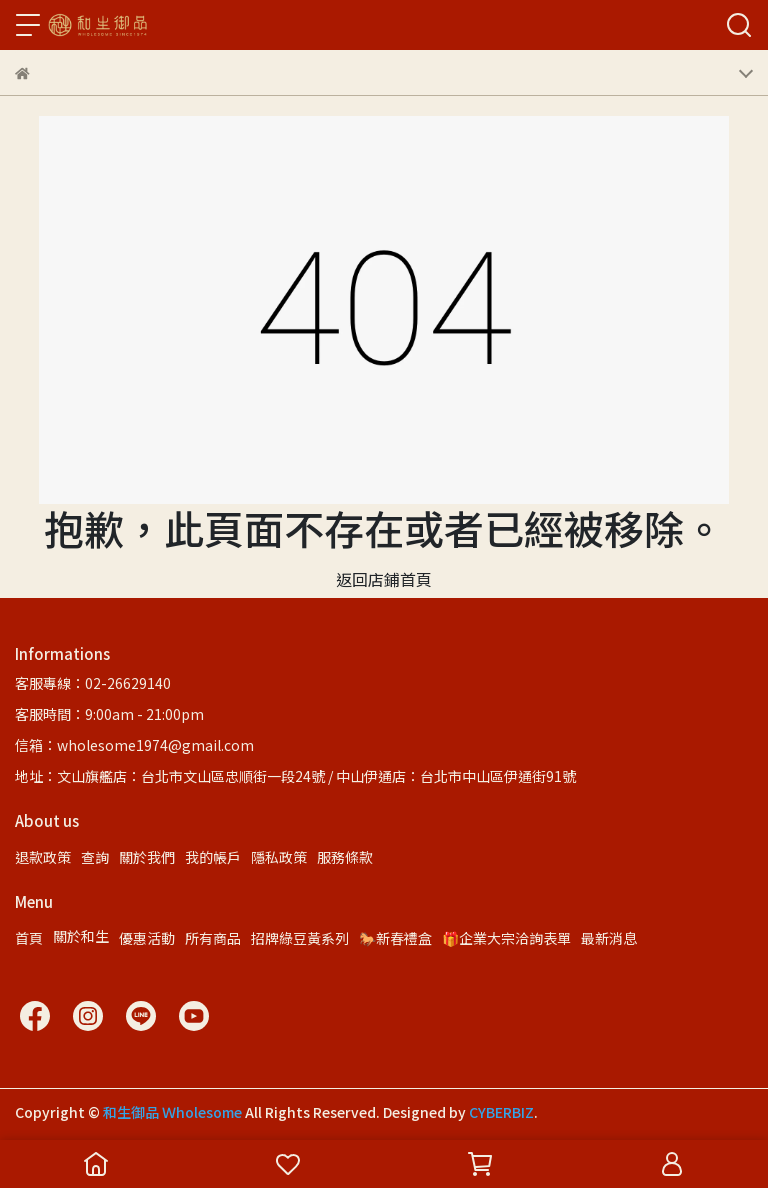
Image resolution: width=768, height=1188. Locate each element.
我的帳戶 (213, 857)
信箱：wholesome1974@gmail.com (134, 745)
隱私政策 (279, 857)
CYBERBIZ (501, 1112)
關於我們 (147, 857)
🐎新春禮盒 (395, 938)
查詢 (95, 857)
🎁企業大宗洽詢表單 (506, 938)
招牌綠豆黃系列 (300, 938)
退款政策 (43, 857)
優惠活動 (147, 938)
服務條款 (345, 857)
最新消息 (609, 938)
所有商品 (213, 938)
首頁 (29, 938)
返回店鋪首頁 (384, 579)
